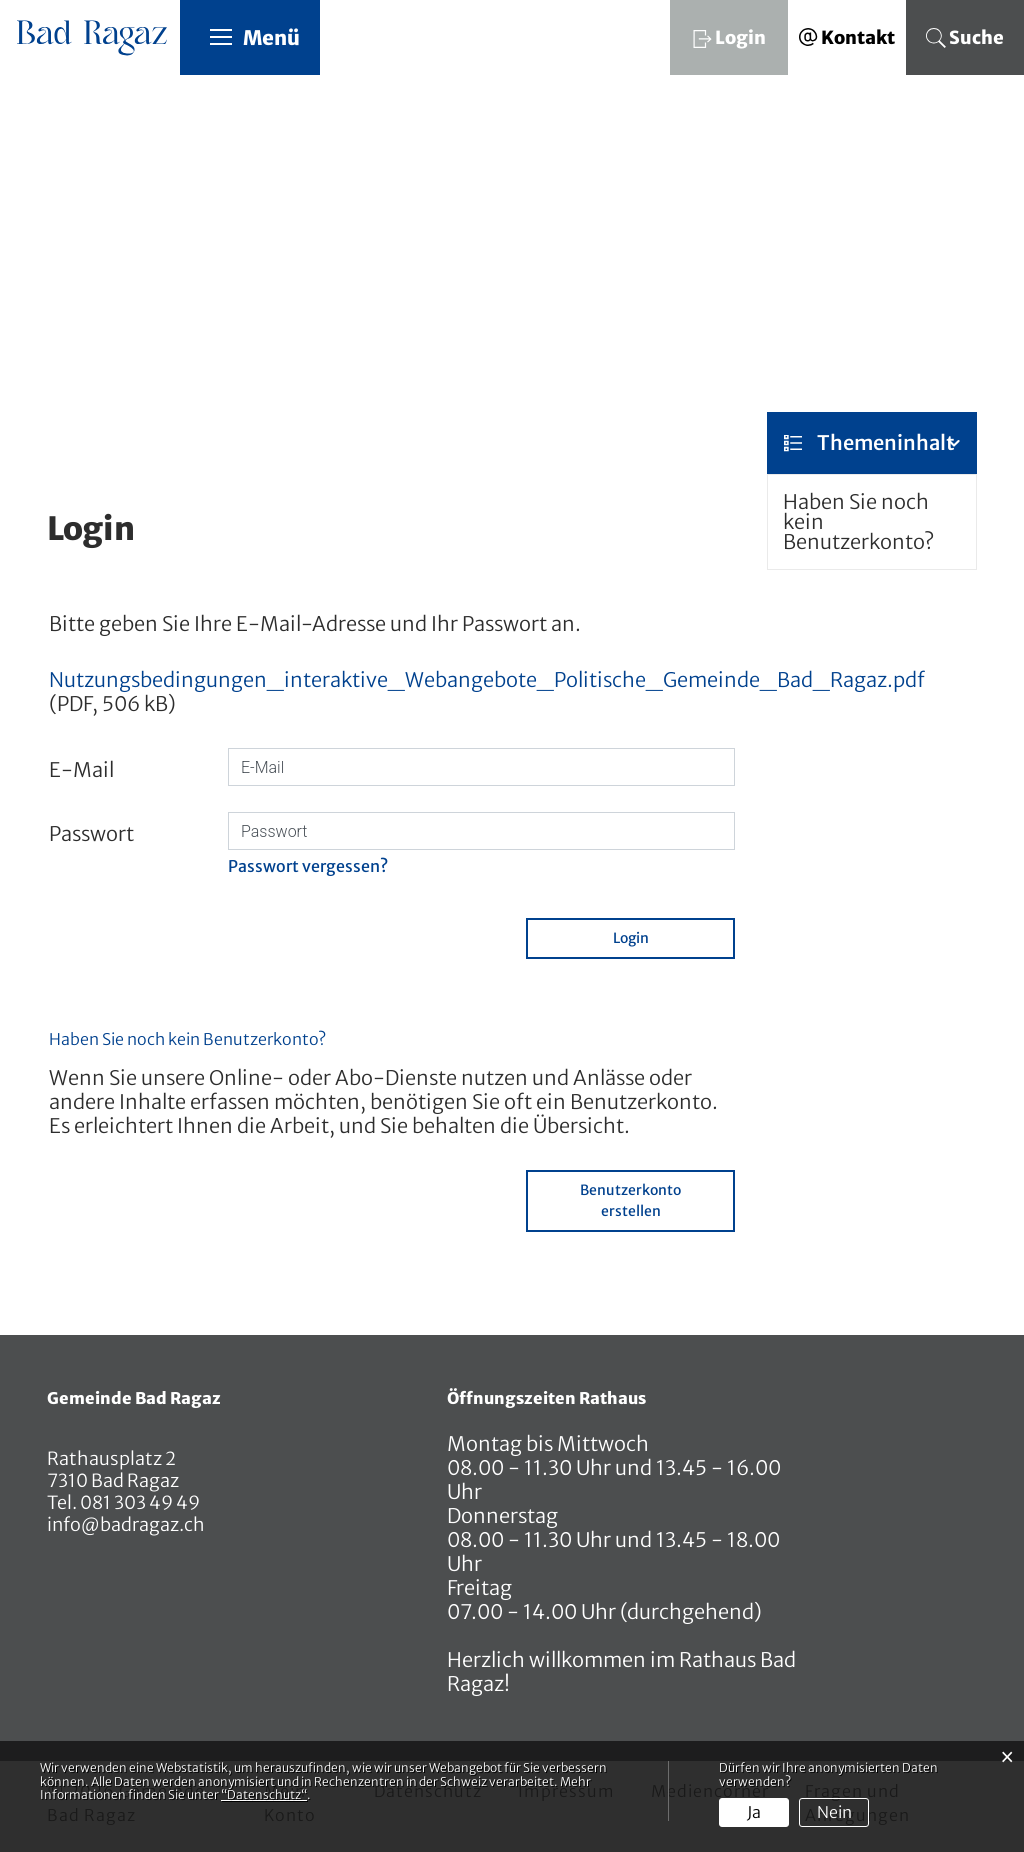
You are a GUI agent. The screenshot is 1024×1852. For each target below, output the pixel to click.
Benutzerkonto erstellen (630, 1201)
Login (631, 939)
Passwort (91, 834)
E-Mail (81, 770)
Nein (834, 1812)
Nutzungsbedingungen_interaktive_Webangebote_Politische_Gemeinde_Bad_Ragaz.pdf (487, 680)
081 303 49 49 (138, 1503)
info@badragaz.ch (126, 1525)
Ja (754, 1812)
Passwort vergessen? (308, 867)
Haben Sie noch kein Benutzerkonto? (858, 522)
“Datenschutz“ (264, 1794)
